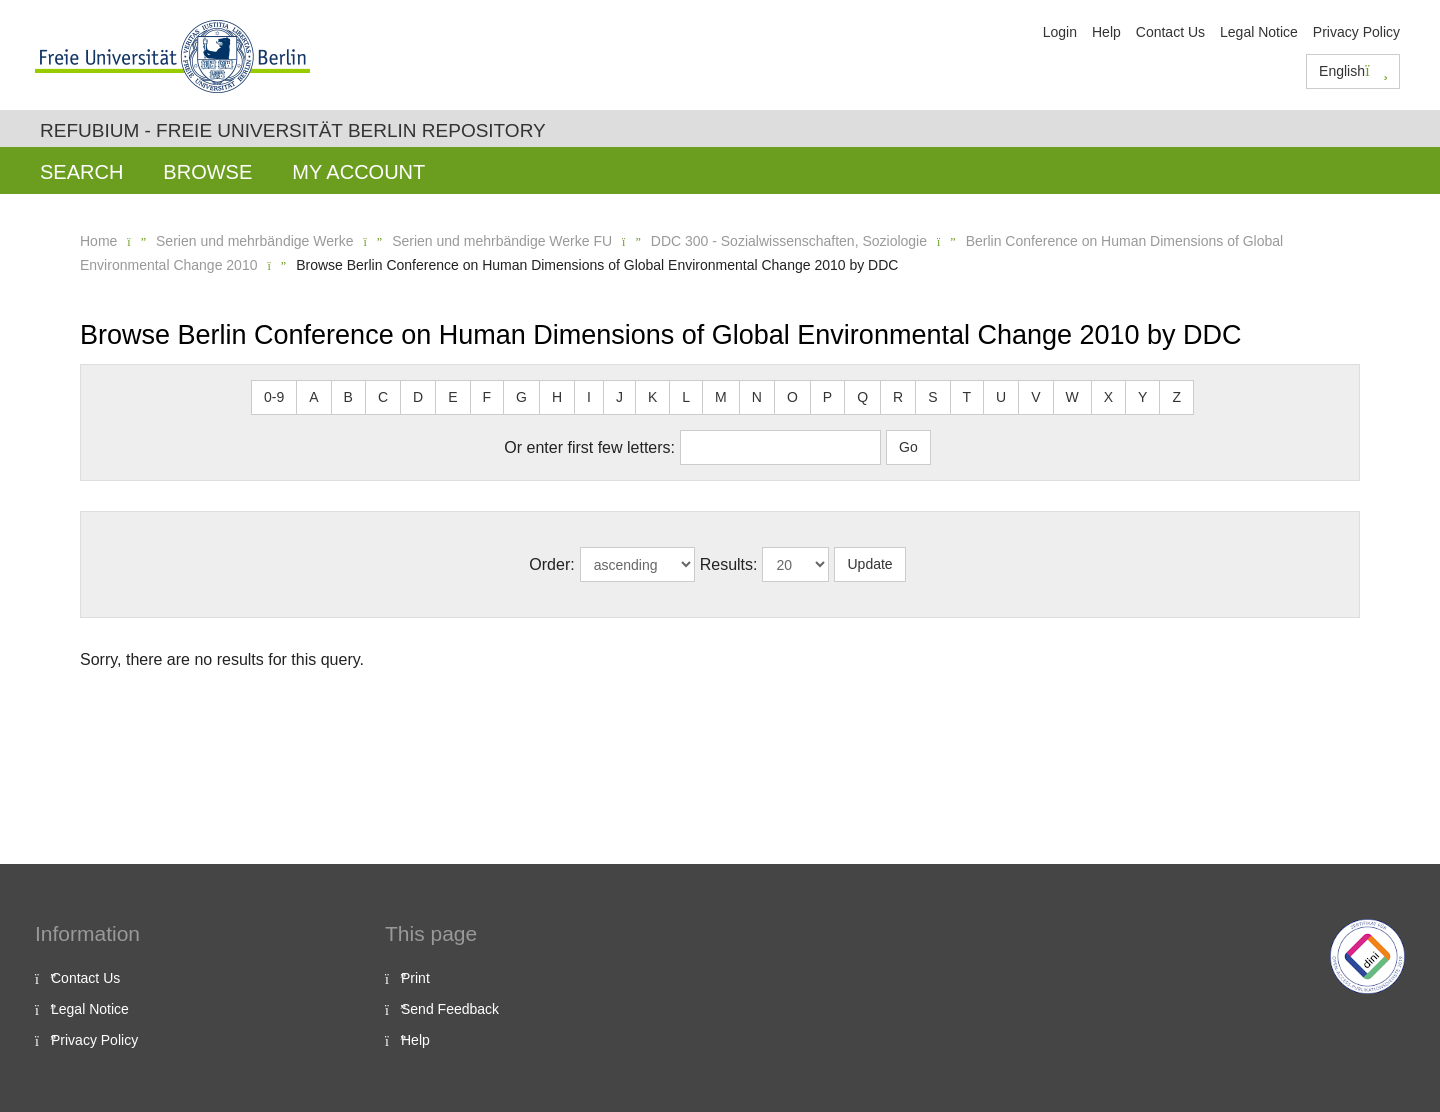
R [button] (898, 397)
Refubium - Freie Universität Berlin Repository (293, 130)
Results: (729, 564)
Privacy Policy (1356, 32)
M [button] (721, 397)
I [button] (589, 397)
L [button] (686, 397)
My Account (358, 172)
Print (415, 978)
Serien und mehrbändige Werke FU (502, 241)
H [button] (557, 397)
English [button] (1353, 71)
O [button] (792, 397)
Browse (207, 172)
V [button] (1035, 397)
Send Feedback (450, 1009)
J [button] (619, 397)
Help (1106, 32)
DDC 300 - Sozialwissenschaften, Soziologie (789, 241)
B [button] (348, 397)
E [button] (452, 397)
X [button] (1108, 397)
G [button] (521, 397)
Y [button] (1142, 397)
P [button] (827, 397)
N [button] (757, 397)
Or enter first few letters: (589, 447)
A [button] (313, 397)
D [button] (418, 397)
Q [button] (862, 397)
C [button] (383, 397)
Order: (551, 564)
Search (81, 172)
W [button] (1072, 397)
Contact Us (1170, 32)
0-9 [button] (274, 397)
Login (1060, 32)
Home (98, 241)
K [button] (652, 397)
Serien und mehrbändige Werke (254, 241)
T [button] (967, 397)
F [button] (487, 397)
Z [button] (1176, 397)
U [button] (1001, 397)
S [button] (932, 397)
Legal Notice (1259, 32)
